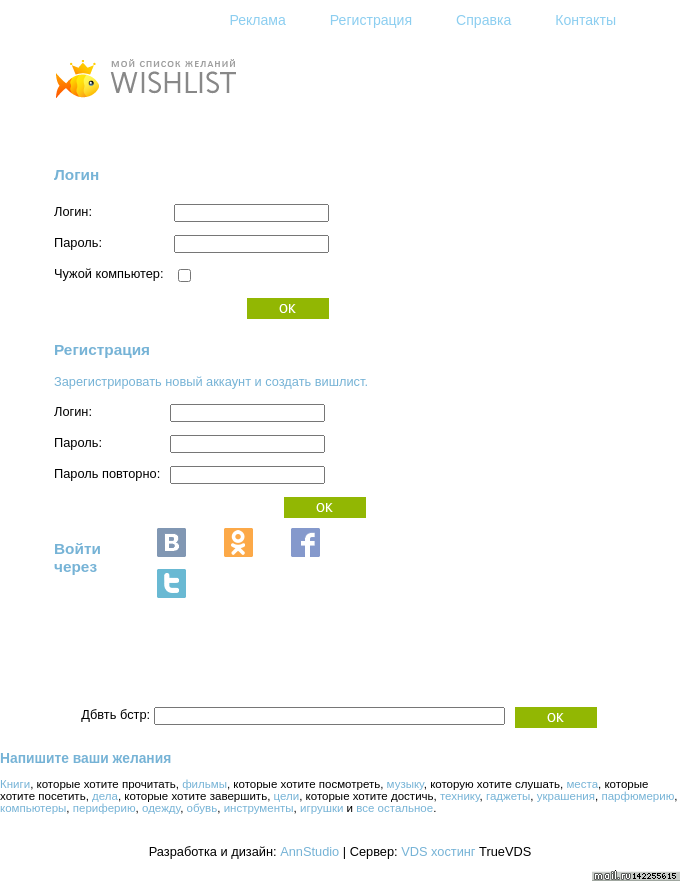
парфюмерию (637, 796)
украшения (566, 796)
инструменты (259, 808)
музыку (405, 784)
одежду (161, 808)
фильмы (204, 784)
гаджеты (508, 796)
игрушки (321, 808)
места (582, 784)
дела (105, 796)
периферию (104, 808)
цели (287, 796)
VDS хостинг (438, 851)
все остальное (394, 808)
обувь (202, 808)
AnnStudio (309, 851)
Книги (15, 784)
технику (460, 796)
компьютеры (33, 808)
